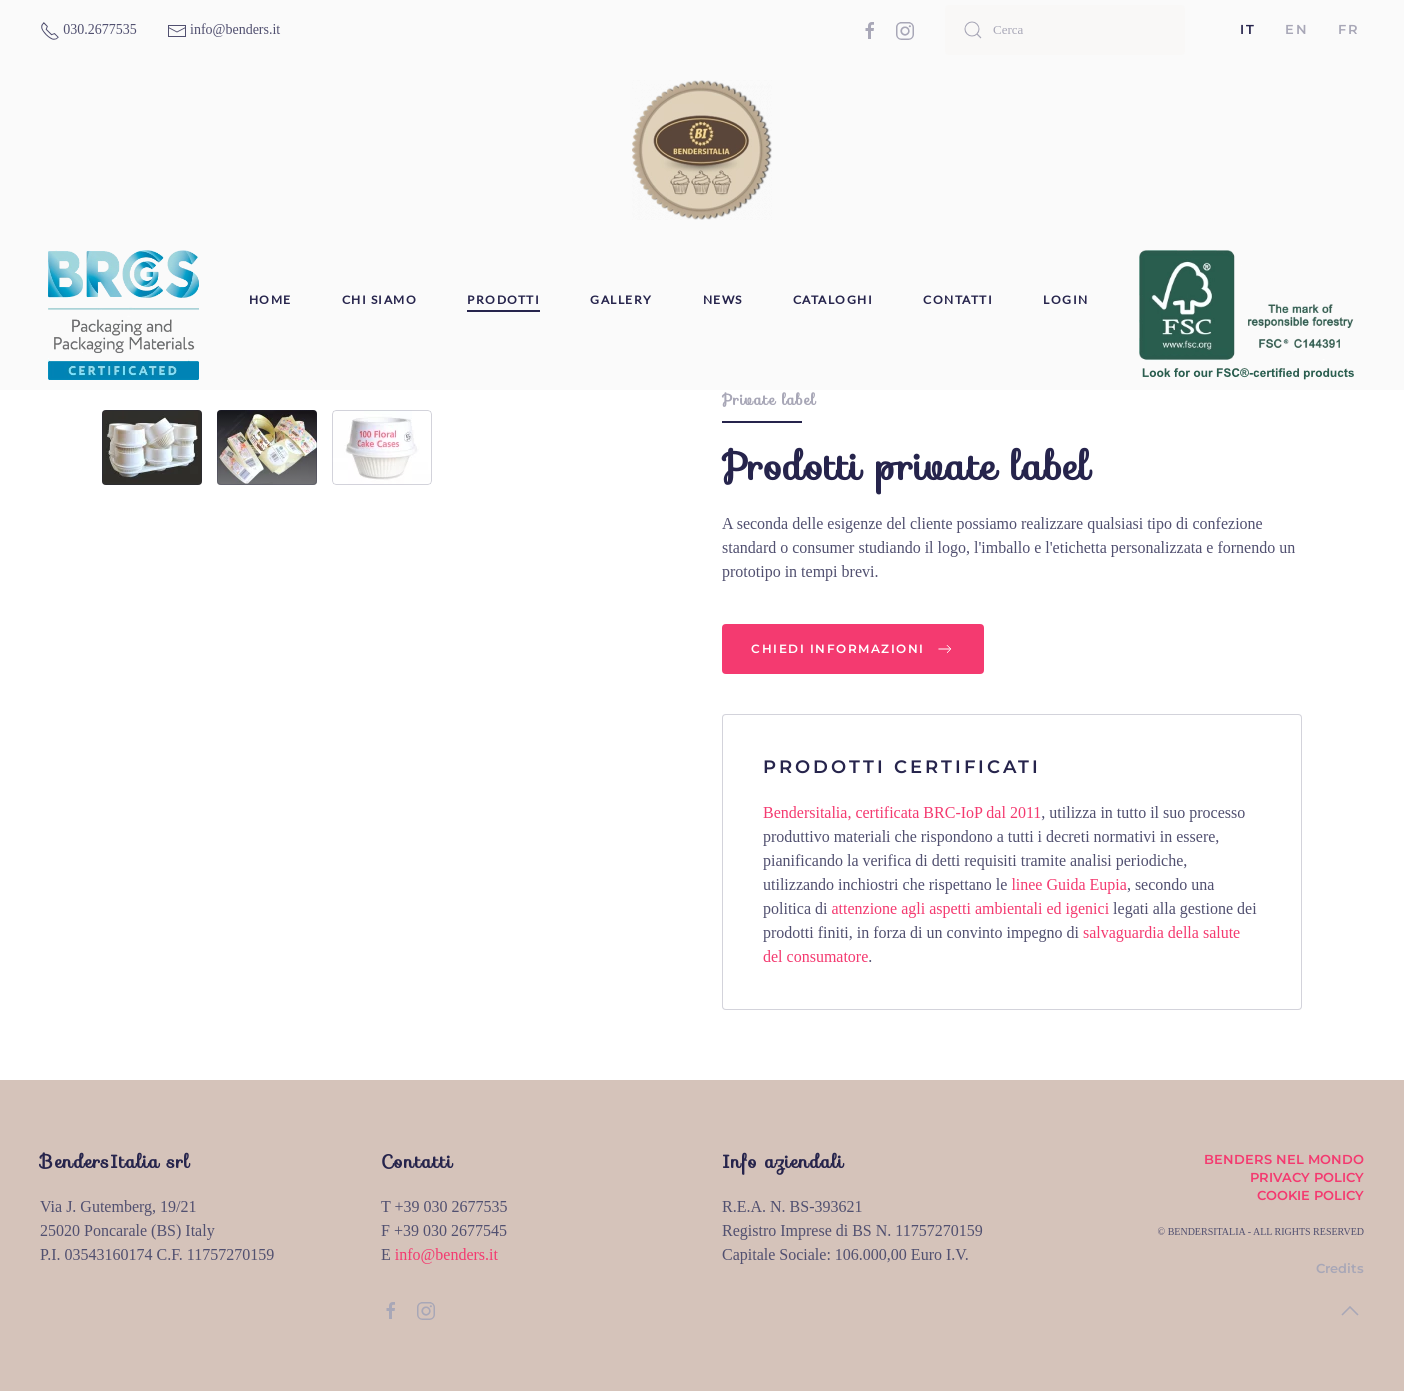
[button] (1350, 1311)
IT (1247, 29)
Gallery (621, 299)
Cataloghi (833, 299)
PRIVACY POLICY (1307, 1177)
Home (270, 299)
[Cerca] (1065, 30)
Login (1066, 299)
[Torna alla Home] (702, 150)
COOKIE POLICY (1310, 1195)
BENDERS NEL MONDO (1284, 1159)
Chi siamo (380, 299)
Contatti (958, 299)
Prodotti (503, 299)
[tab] (152, 447)
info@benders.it (446, 1254)
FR (1348, 29)
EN (1296, 29)
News (723, 299)
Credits (1340, 1268)
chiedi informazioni (853, 649)
